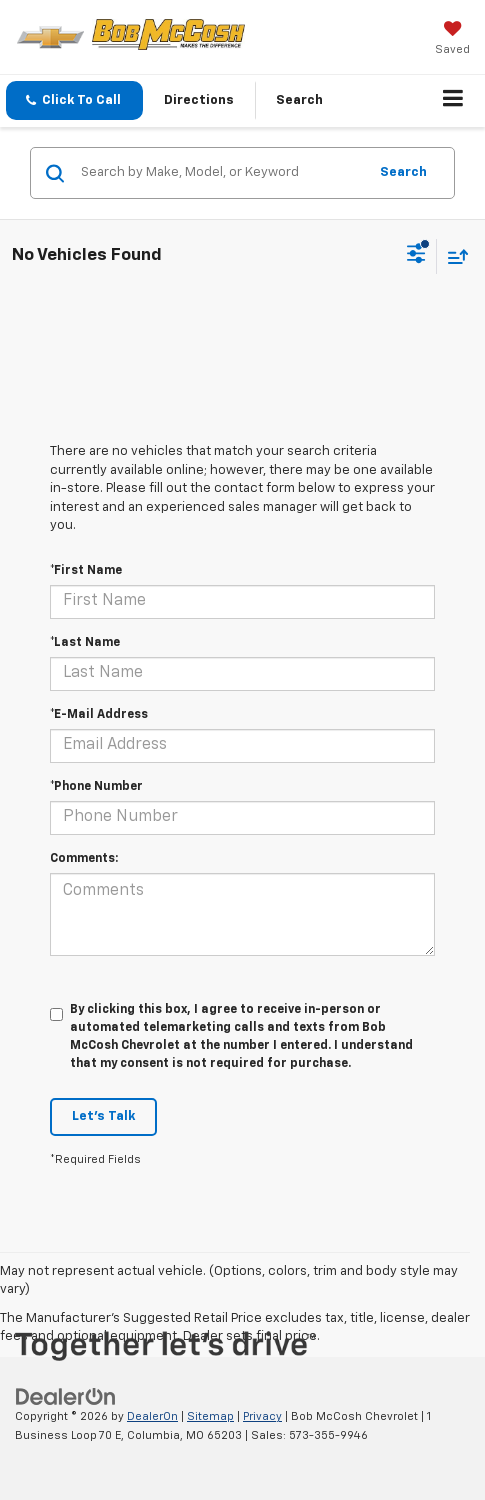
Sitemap (210, 1416)
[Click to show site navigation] (453, 101)
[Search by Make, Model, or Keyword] (221, 173)
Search (403, 172)
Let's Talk (103, 1116)
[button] (74, 100)
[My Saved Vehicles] (452, 40)
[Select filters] (416, 256)
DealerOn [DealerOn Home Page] (152, 1416)
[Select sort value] (453, 256)
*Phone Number (96, 787)
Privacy (262, 1416)
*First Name (86, 571)
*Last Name (85, 643)
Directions (199, 100)
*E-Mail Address (99, 715)
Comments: (84, 859)
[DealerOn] (66, 1397)
